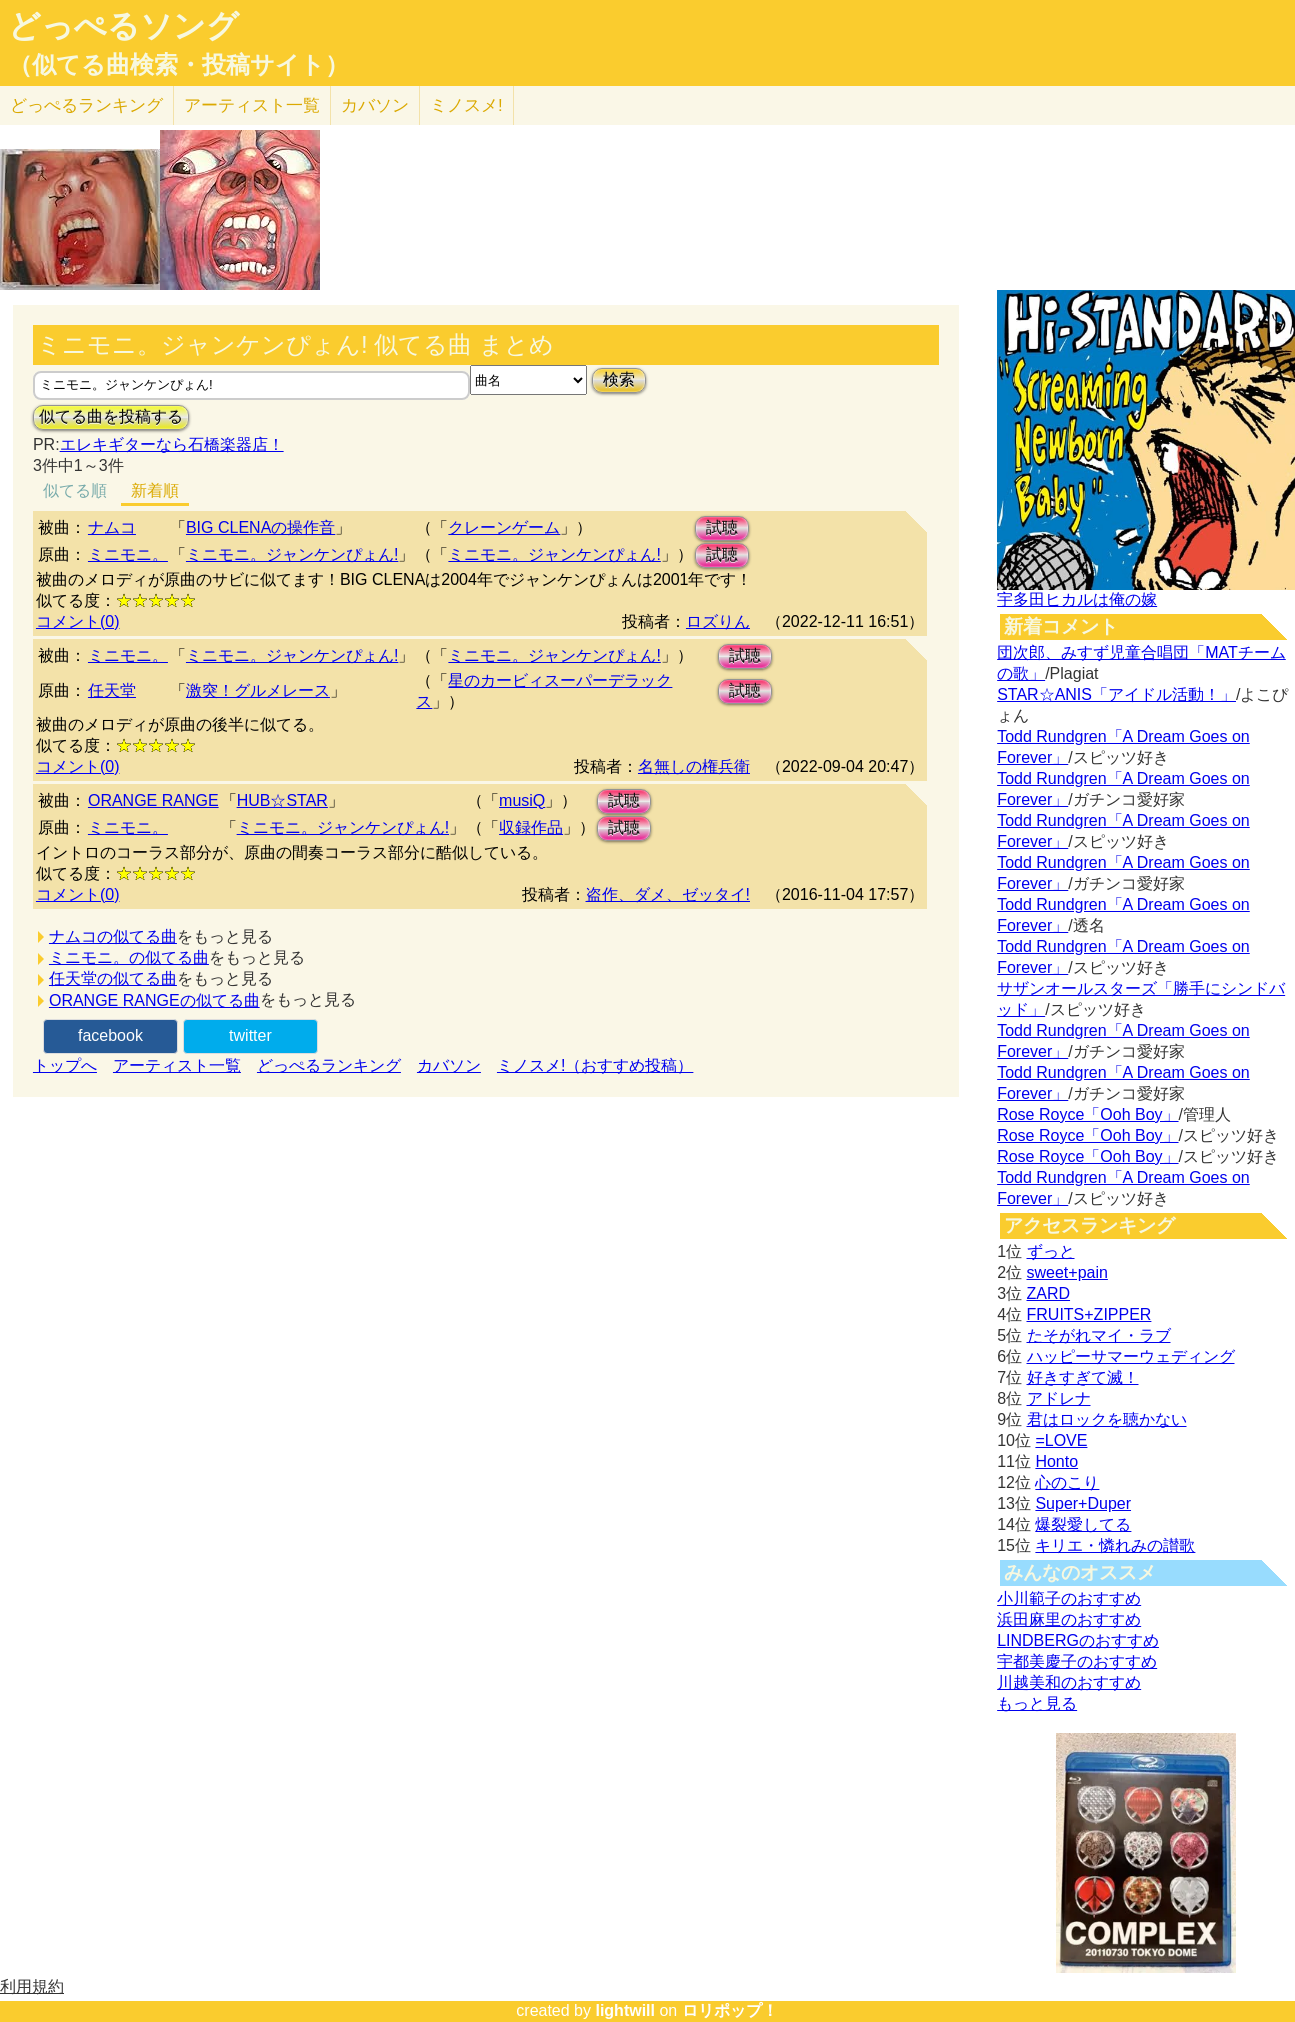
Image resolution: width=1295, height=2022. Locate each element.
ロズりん (718, 621)
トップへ (65, 1065)
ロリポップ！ (730, 2010)
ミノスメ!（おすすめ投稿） (595, 1065)
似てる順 (75, 490)
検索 (619, 379)
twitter (250, 1035)
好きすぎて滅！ (1083, 1377)
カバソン (375, 105)
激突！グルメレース (258, 690)
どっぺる (86, 105)
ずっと (1051, 1251)
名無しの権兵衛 (694, 766)
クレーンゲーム (504, 527)
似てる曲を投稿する (111, 416)
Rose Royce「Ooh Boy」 (1087, 1114)
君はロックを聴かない (1107, 1419)
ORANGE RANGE (153, 800)
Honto (1056, 1461)
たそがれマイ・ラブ (1099, 1335)
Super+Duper (1083, 1503)
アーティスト (252, 105)
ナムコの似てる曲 (113, 936)
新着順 (155, 490)
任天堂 (112, 690)
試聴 (722, 527)
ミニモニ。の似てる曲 (129, 957)
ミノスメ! (466, 105)
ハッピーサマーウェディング (1131, 1356)
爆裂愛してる (1083, 1524)
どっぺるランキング (329, 1065)
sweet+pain (1067, 1272)
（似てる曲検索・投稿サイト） (178, 65)
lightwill (625, 2010)
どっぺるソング (123, 26)
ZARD (1049, 1293)
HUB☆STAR (282, 800)
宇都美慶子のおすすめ (1077, 1661)
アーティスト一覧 (177, 1065)
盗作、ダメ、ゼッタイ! (668, 894)
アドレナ (1059, 1398)
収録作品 (531, 827)
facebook (110, 1035)
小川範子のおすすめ (1069, 1598)
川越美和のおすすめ (1069, 1682)
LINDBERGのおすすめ (1078, 1640)
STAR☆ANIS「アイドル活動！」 (1116, 694)
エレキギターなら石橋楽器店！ (172, 444)
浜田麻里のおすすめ (1069, 1619)
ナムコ (112, 527)
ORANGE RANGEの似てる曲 (154, 1000)
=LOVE (1061, 1440)
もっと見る (1037, 1703)
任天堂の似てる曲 (113, 978)
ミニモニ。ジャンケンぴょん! (292, 554)
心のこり (1067, 1482)
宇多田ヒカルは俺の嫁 (1077, 599)
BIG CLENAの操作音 (260, 527)
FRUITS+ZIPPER (1089, 1314)
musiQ (522, 800)
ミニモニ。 (128, 554)
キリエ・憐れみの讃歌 (1115, 1545)
